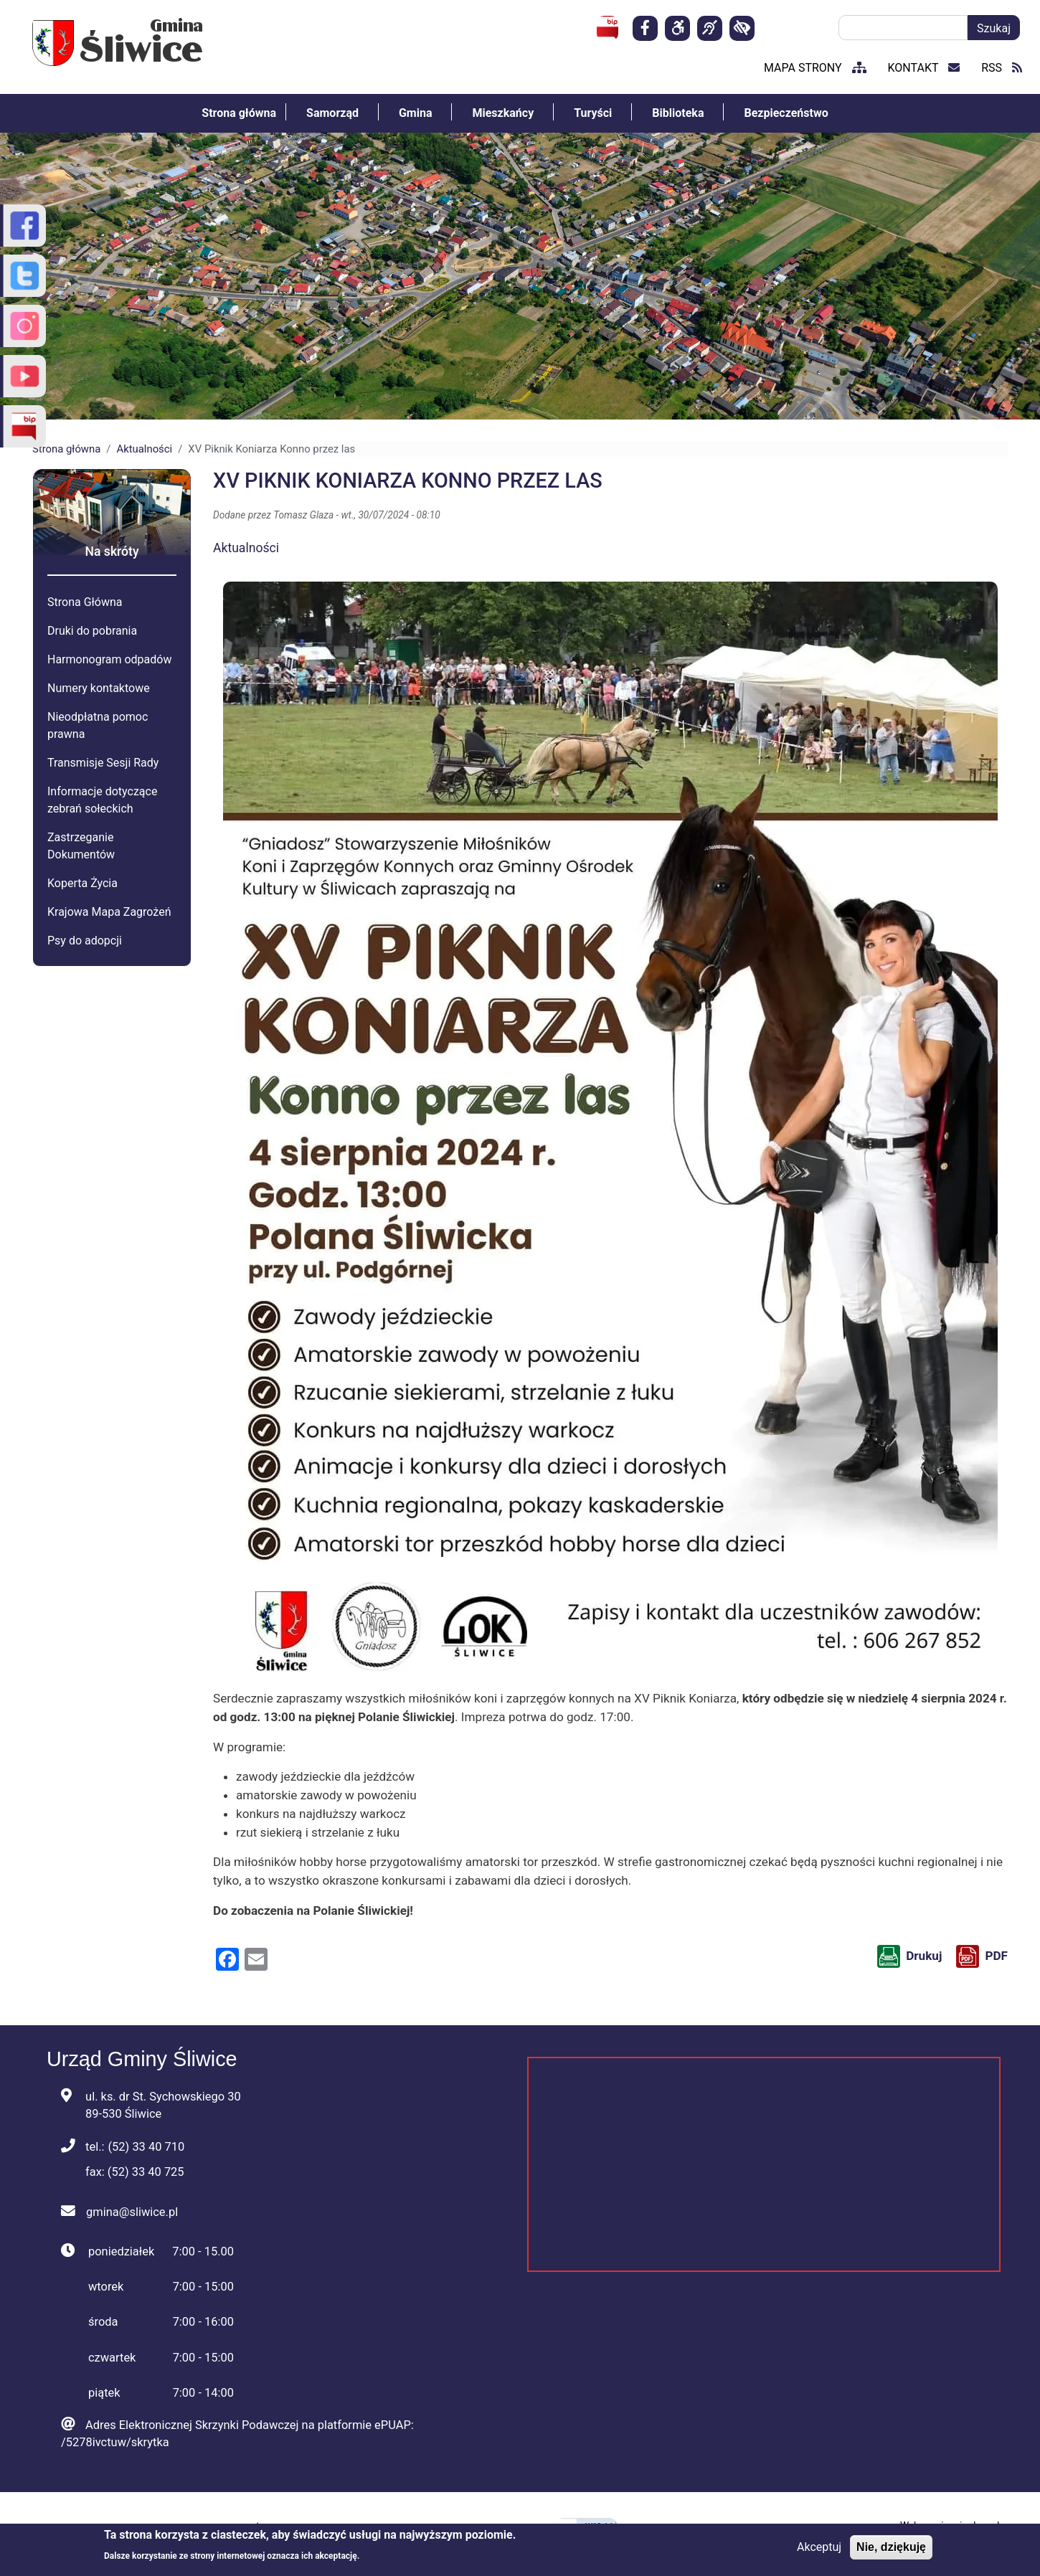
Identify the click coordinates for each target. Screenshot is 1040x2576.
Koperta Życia (82, 883)
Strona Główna (85, 602)
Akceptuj (819, 2547)
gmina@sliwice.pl (132, 2212)
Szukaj (994, 28)
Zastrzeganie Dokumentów (81, 845)
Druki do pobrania (92, 631)
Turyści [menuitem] (593, 113)
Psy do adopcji (84, 940)
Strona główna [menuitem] (239, 113)
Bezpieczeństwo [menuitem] (786, 113)
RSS (1001, 68)
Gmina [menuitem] (415, 113)
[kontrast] (742, 28)
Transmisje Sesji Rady (103, 763)
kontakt (924, 68)
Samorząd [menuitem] (332, 113)
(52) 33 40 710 (146, 2147)
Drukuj (924, 1955)
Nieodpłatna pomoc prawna (97, 725)
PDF (996, 1955)
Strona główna (66, 448)
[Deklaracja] (677, 28)
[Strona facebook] (645, 28)
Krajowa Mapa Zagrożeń (109, 912)
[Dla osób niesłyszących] (709, 28)
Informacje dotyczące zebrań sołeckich (102, 800)
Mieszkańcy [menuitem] (503, 113)
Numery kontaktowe (98, 688)
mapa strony (815, 68)
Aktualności (144, 448)
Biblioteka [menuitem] (678, 113)
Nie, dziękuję (891, 2547)
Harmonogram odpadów (109, 659)
